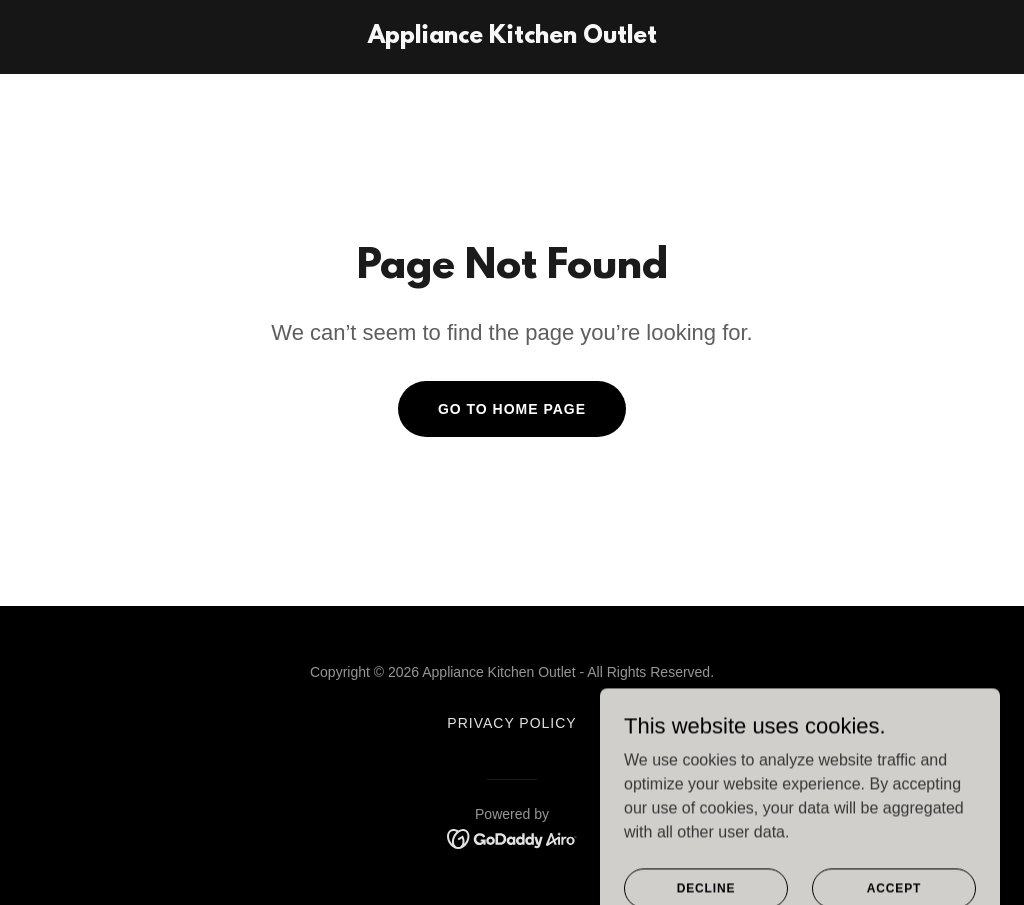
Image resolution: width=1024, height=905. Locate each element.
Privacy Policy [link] (511, 723)
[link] (512, 37)
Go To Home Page (512, 409)
